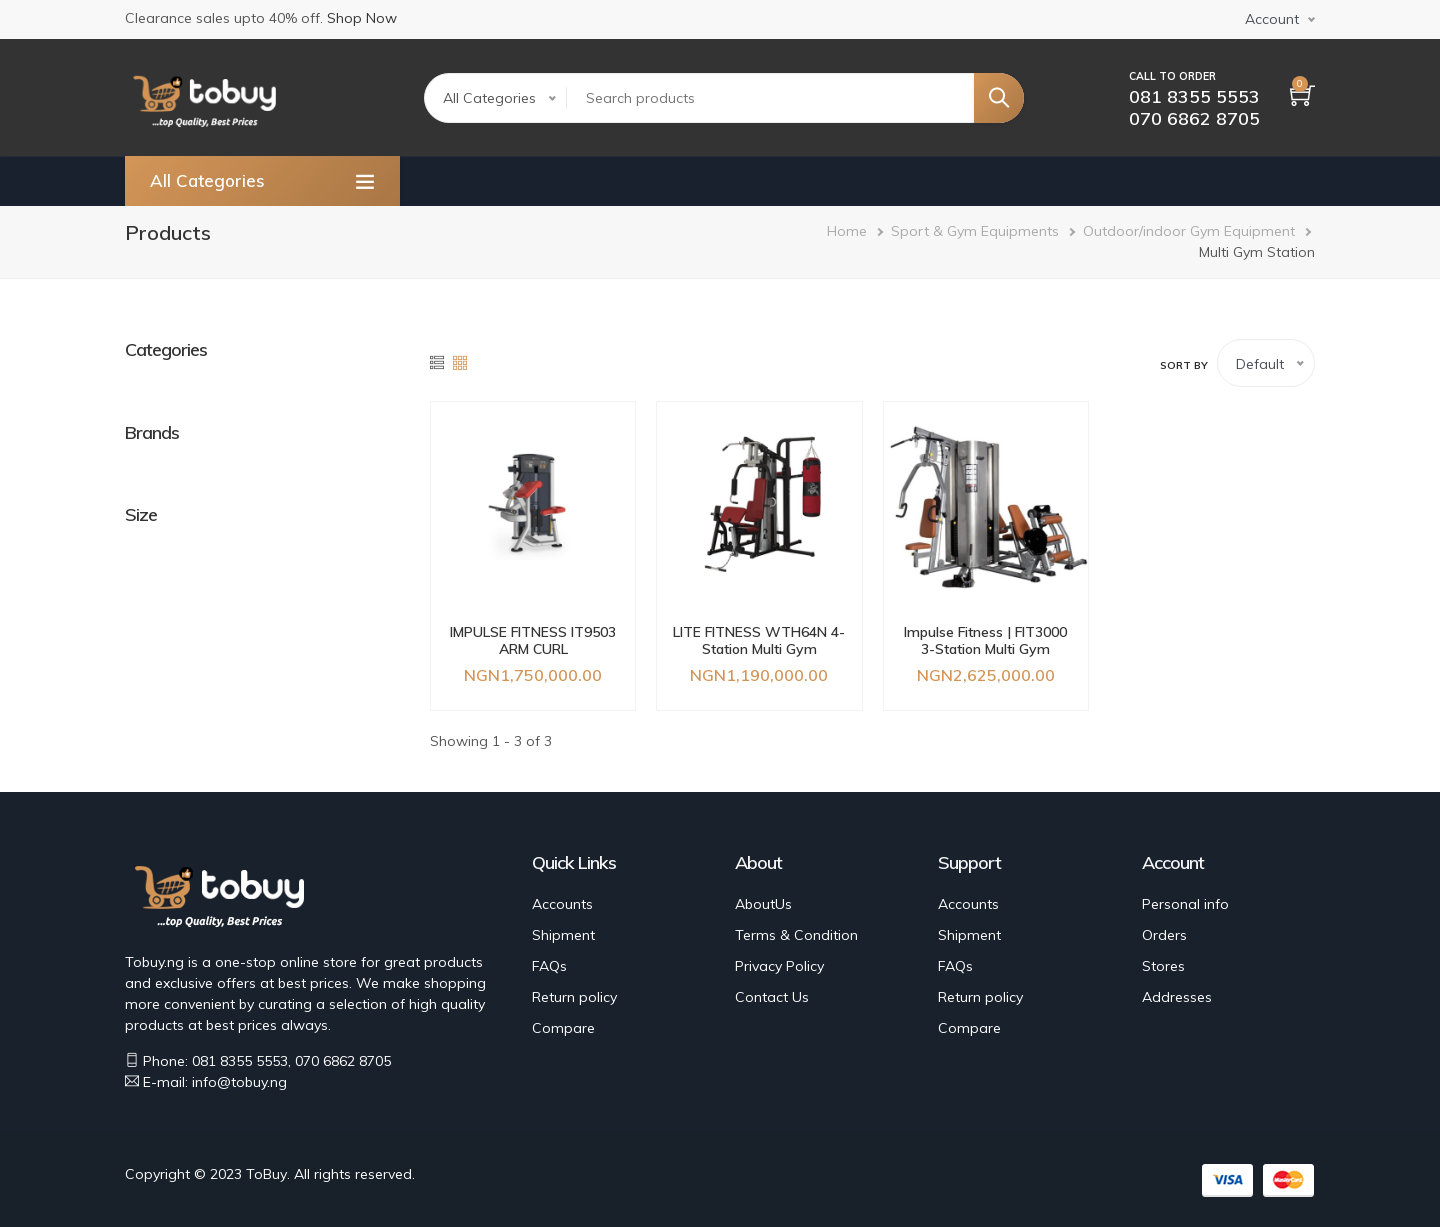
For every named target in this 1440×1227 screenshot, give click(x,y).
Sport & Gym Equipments (975, 231)
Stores (1163, 966)
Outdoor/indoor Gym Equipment (1189, 231)
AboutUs (763, 904)
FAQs (549, 966)
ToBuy (266, 1174)
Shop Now (362, 18)
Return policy (574, 997)
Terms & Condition (796, 935)
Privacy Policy (779, 966)
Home (847, 231)
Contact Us (772, 997)
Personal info (1185, 904)
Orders (1164, 935)
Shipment (563, 935)
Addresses (1177, 997)
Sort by (1184, 365)
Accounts (562, 904)
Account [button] (1272, 19)
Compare (563, 1028)
